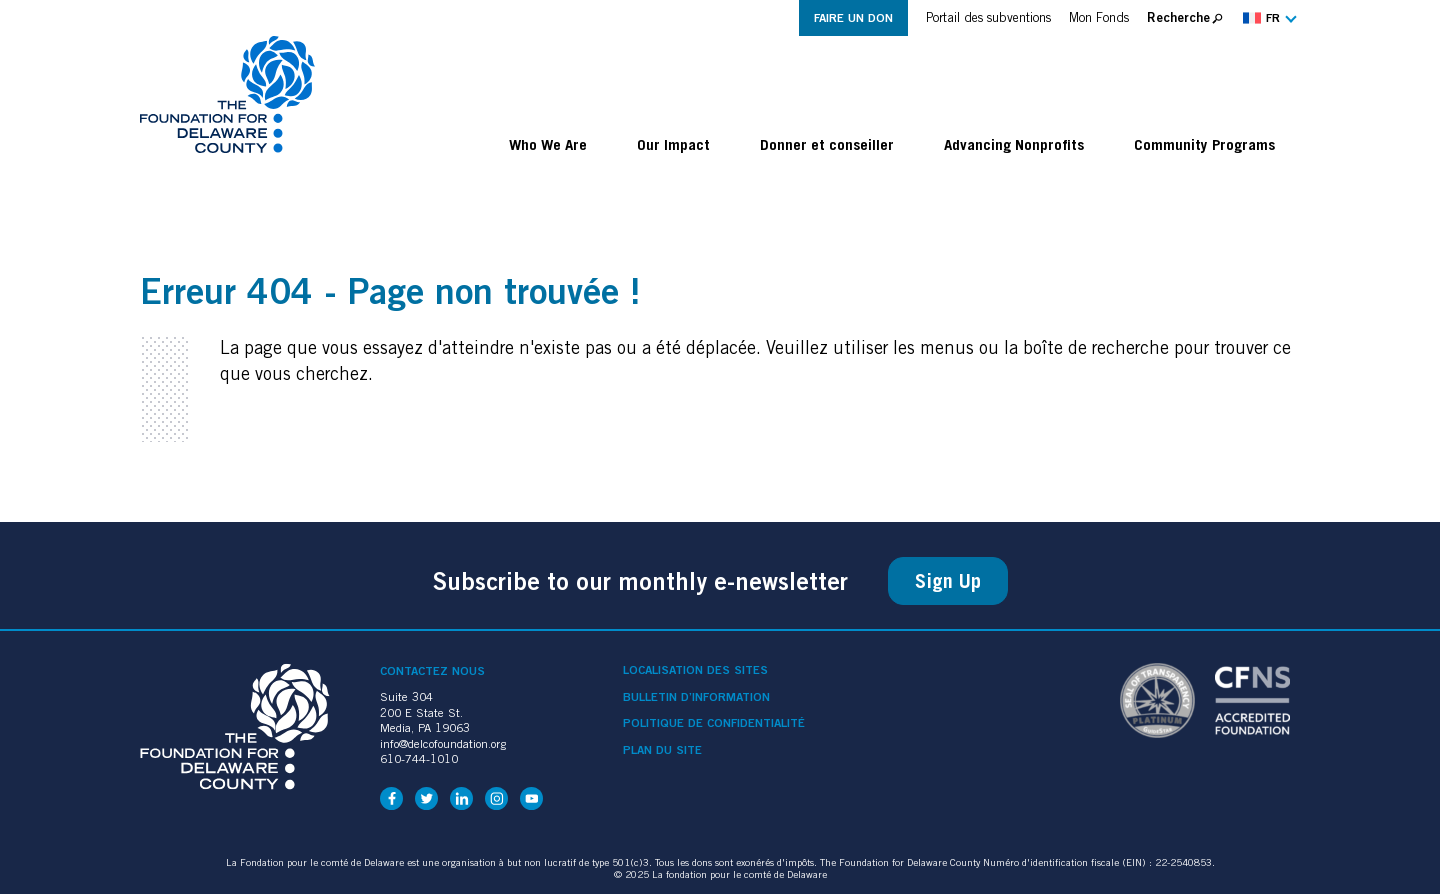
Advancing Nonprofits (1014, 144)
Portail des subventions (988, 17)
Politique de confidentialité (714, 723)
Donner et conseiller (827, 144)
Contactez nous (432, 670)
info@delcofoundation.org (443, 743)
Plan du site (662, 750)
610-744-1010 (419, 758)
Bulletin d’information (696, 697)
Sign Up (948, 581)
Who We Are (548, 144)
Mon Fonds (1099, 17)
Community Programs (1204, 144)
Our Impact (673, 144)
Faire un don (853, 17)
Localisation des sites (695, 670)
